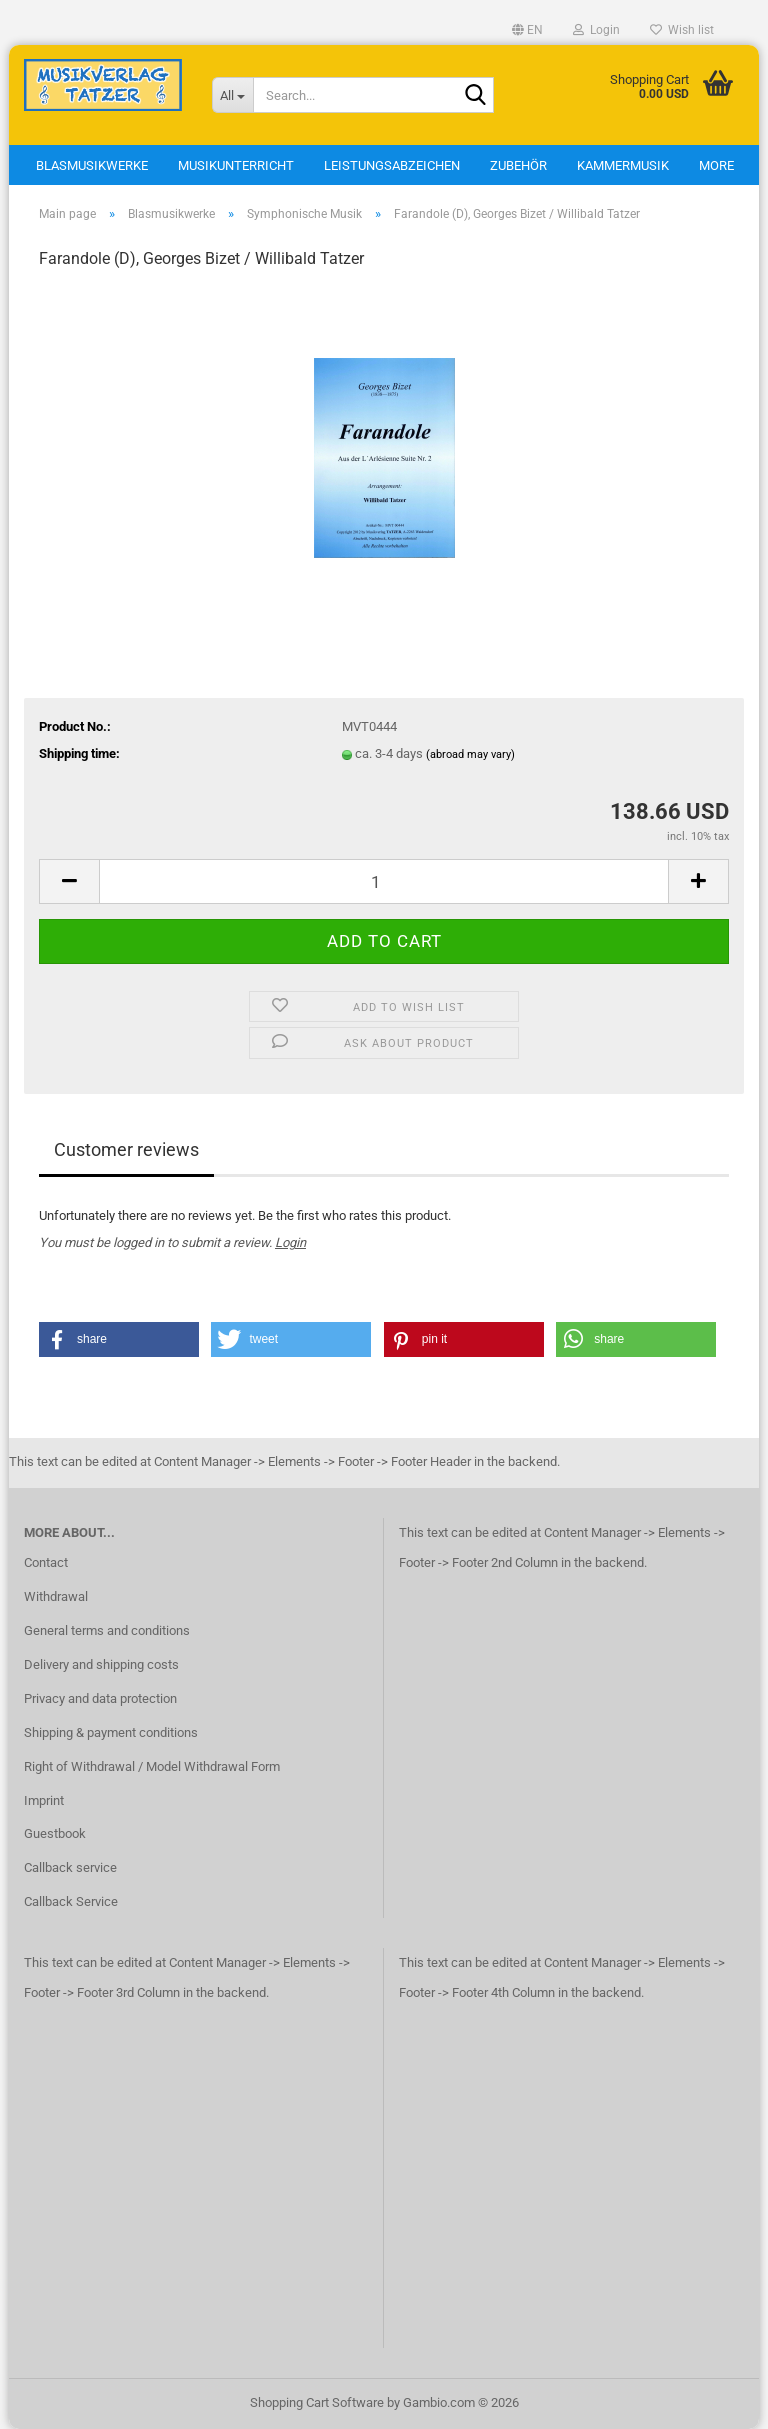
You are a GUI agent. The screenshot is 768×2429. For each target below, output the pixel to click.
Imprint (44, 1800)
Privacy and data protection (100, 1698)
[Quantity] (384, 881)
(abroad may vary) (470, 754)
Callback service (70, 1867)
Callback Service (71, 1901)
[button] (527, 30)
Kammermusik (623, 165)
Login (290, 1242)
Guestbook (55, 1833)
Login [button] (596, 30)
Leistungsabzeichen (392, 165)
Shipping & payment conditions (111, 1732)
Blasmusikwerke (92, 165)
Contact (46, 1562)
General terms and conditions (107, 1630)
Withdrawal (56, 1596)
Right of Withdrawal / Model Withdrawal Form (152, 1766)
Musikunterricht (236, 165)
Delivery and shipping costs (101, 1664)
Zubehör (518, 165)
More (716, 165)
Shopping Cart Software (317, 2402)
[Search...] (233, 95)
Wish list (682, 30)
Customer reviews (126, 1149)
